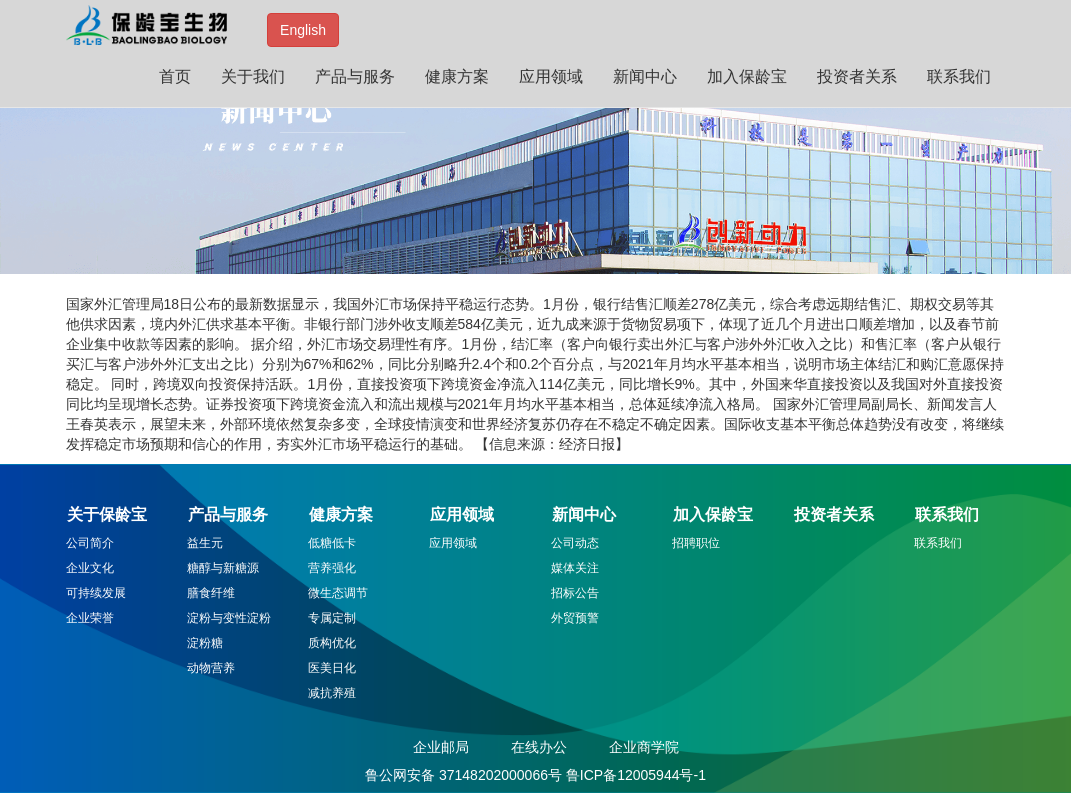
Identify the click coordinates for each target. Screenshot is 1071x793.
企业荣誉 (90, 618)
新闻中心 (645, 76)
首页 (175, 76)
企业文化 (90, 568)
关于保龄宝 (107, 514)
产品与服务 (355, 76)
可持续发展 (96, 593)
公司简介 (90, 543)
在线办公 (539, 747)
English (303, 30)
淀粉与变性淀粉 (229, 618)
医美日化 (332, 668)
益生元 (205, 543)
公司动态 (575, 543)
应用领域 (551, 76)
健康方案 (457, 76)
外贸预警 (575, 618)
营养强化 (332, 568)
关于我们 (253, 76)
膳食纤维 (211, 593)
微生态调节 (338, 593)
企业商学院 (644, 747)
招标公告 (575, 593)
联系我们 (959, 76)
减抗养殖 (332, 693)
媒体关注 (575, 568)
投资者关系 (857, 76)
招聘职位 (696, 543)
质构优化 (332, 643)
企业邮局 (441, 747)
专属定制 (332, 618)
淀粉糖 (205, 643)
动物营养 (211, 668)
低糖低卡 (332, 543)
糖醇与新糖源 (223, 568)
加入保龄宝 (747, 76)
